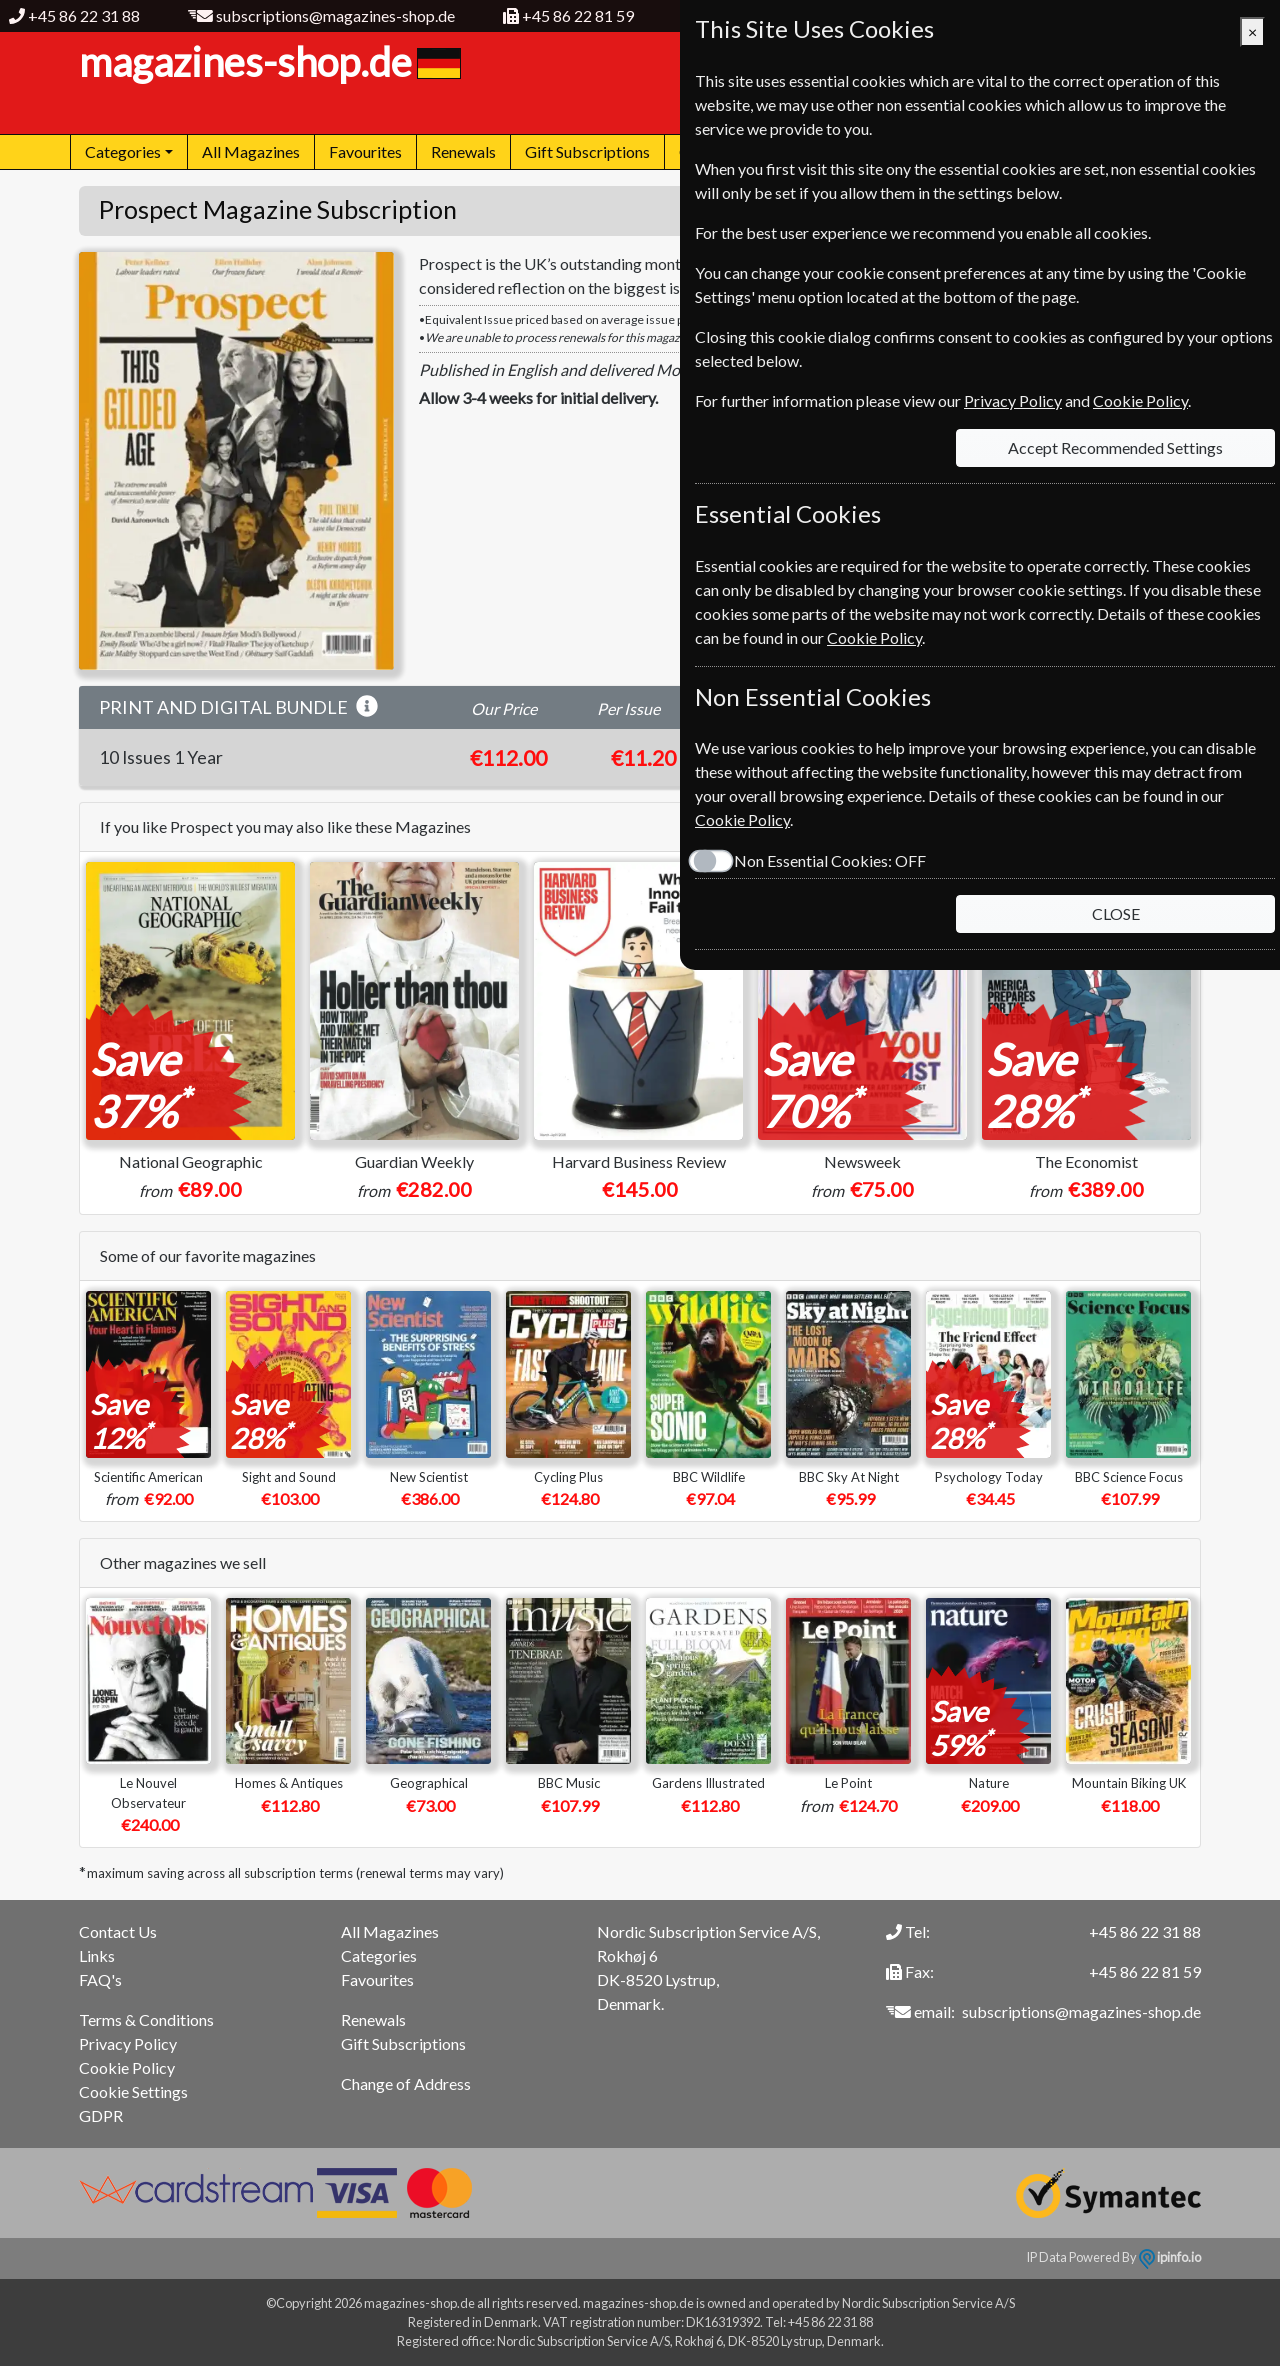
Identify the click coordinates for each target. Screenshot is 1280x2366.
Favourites (365, 151)
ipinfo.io (1170, 2257)
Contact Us (118, 1931)
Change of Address (406, 2083)
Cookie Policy (127, 2067)
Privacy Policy (128, 2043)
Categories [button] (123, 151)
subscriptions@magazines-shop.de (335, 15)
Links (97, 1955)
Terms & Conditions (146, 2019)
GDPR (101, 2115)
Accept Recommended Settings (1115, 447)
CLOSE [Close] (1116, 913)
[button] (367, 707)
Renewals (463, 151)
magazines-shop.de (267, 62)
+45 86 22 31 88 (84, 15)
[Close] (1252, 32)
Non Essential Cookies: (830, 860)
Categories (379, 1955)
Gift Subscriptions (587, 151)
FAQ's (100, 1979)
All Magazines (251, 151)
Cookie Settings (133, 2091)
